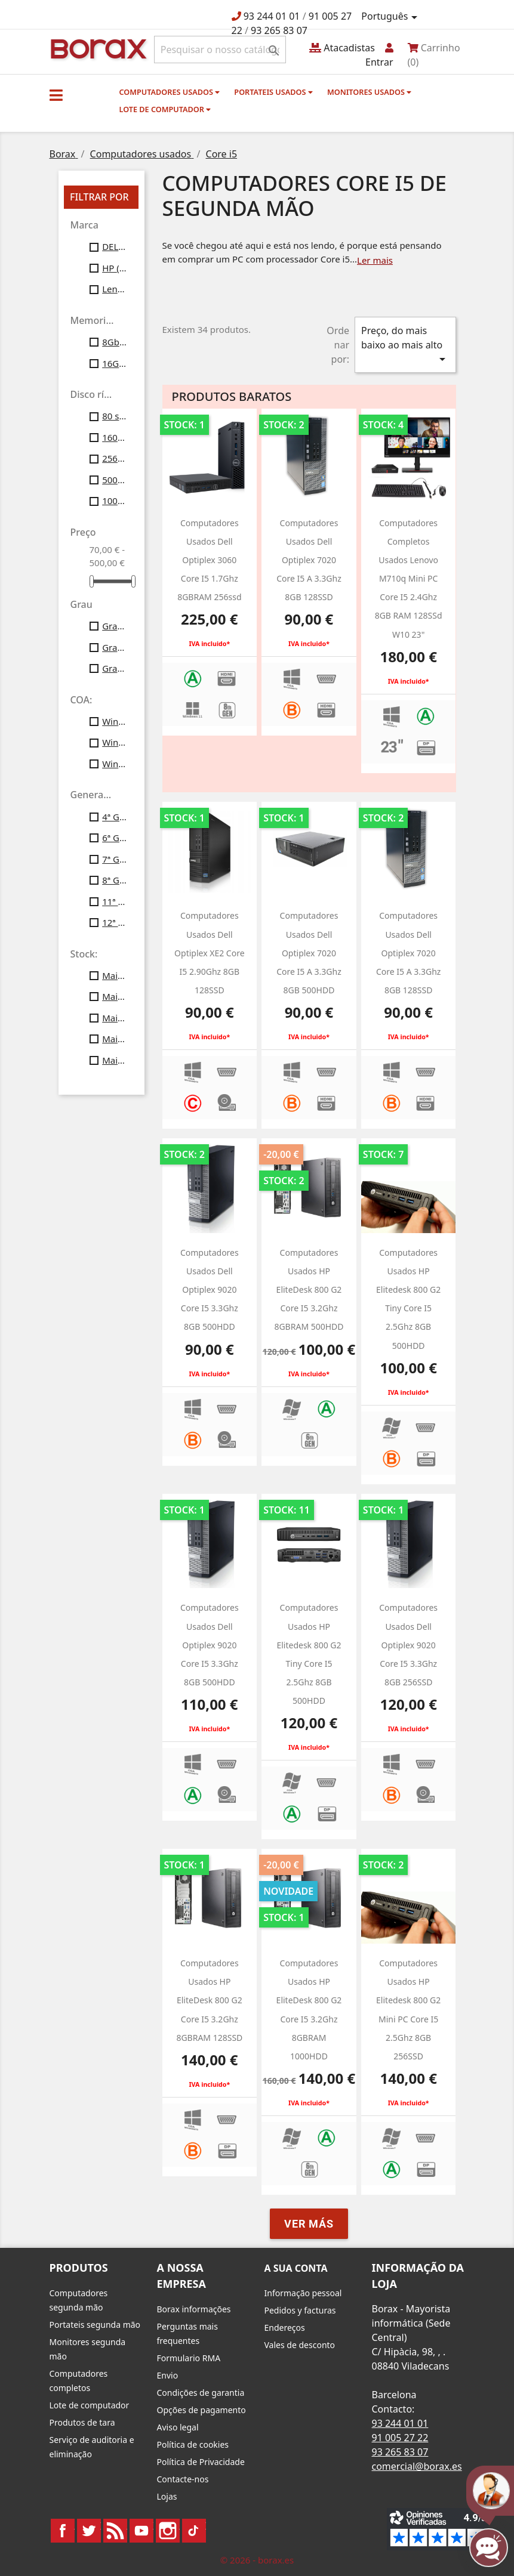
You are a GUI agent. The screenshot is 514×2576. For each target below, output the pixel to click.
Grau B (114, 647)
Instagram (168, 2531)
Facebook (63, 2531)
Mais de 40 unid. (114, 1039)
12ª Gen (114, 922)
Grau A (114, 626)
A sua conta (296, 2268)
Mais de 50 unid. (114, 1060)
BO (97, 48)
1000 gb (114, 500)
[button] (56, 95)
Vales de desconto (300, 2344)
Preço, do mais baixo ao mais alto (405, 345)
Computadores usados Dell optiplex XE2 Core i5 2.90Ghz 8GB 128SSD (209, 953)
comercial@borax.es (417, 2466)
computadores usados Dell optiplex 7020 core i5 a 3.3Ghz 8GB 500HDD (308, 953)
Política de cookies (193, 2444)
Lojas (167, 2496)
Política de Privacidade (201, 2461)
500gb (114, 480)
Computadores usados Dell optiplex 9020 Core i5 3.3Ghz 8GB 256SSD (408, 1645)
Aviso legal (178, 2427)
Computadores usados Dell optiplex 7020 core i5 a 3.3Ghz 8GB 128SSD (308, 560)
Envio (167, 2375)
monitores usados (369, 92)
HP (114, 268)
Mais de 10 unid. (114, 975)
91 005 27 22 (400, 2437)
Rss (115, 2531)
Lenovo (114, 289)
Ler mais (375, 260)
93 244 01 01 (272, 16)
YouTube (141, 2531)
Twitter (89, 2531)
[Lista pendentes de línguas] (391, 16)
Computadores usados (169, 92)
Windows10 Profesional (114, 742)
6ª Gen (114, 838)
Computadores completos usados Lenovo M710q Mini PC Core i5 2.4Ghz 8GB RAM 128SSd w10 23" (408, 578)
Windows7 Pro (114, 721)
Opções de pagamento (201, 2410)
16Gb (114, 363)
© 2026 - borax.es (257, 2560)
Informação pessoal (303, 2293)
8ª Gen (114, 880)
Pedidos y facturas (300, 2310)
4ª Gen (114, 817)
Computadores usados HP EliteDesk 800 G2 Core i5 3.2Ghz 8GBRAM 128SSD (209, 2000)
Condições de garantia (201, 2392)
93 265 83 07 (279, 30)
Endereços (284, 2327)
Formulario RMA (189, 2358)
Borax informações (194, 2309)
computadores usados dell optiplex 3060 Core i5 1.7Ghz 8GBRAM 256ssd (209, 560)
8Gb (114, 342)
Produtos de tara (82, 2422)
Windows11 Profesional (114, 764)
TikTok (194, 2531)
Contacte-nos (183, 2479)
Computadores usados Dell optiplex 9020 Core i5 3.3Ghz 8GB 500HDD (209, 1290)
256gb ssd (114, 458)
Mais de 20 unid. (114, 996)
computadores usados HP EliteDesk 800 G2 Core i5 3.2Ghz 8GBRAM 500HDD (308, 1290)
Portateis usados (273, 92)
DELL (114, 246)
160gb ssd (114, 437)
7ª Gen (114, 859)
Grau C (114, 668)
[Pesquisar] (220, 49)
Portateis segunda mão (95, 2324)
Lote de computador (165, 109)
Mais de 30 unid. (114, 1018)
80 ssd (114, 416)
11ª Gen (114, 901)
